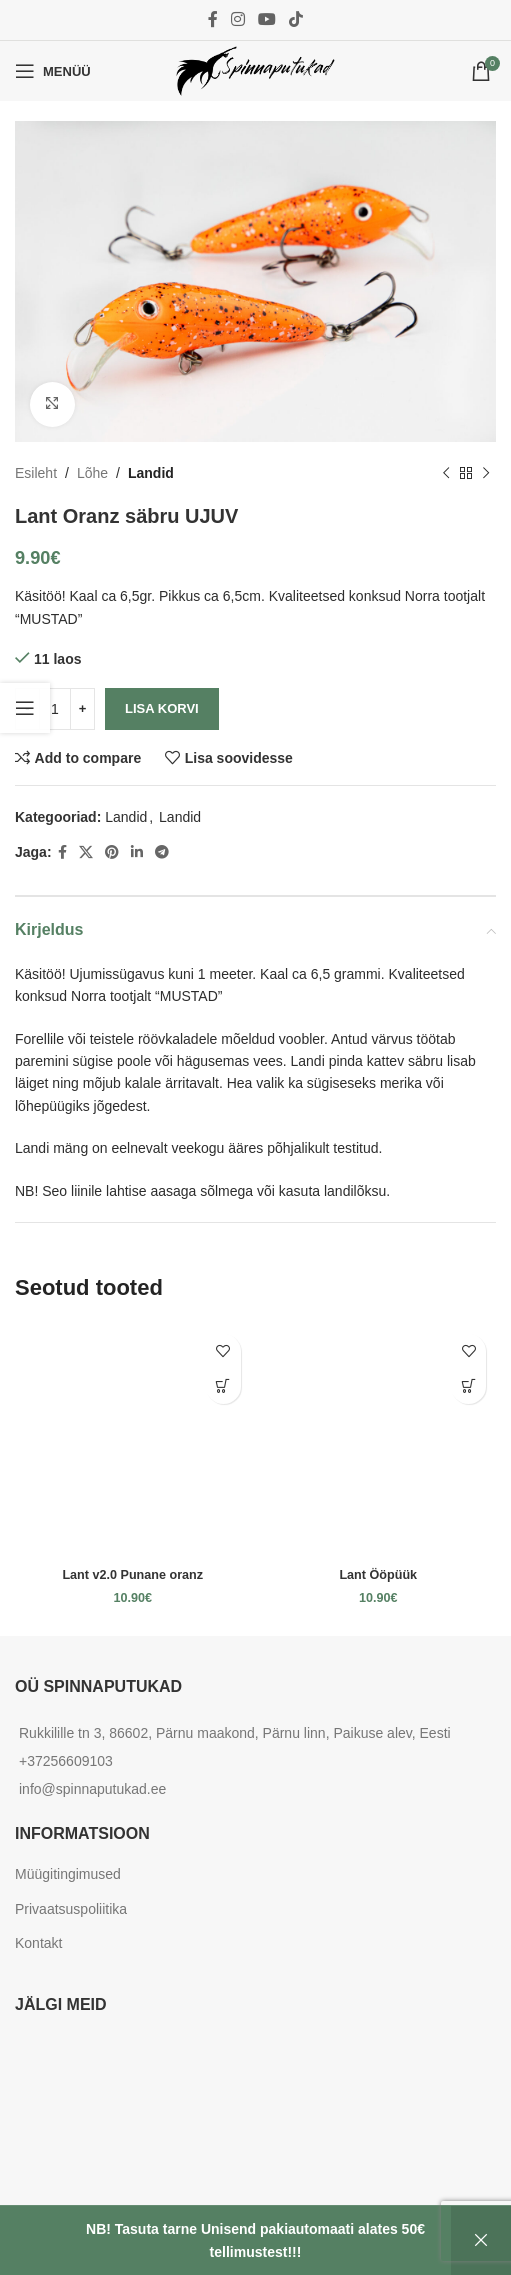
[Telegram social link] (162, 851)
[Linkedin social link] (137, 851)
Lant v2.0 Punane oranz (132, 1575)
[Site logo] (256, 70)
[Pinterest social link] (112, 851)
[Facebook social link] (212, 19)
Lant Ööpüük (378, 1575)
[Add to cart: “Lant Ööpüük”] (468, 1386)
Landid (151, 473)
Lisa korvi (162, 708)
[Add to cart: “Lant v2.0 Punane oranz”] (223, 1386)
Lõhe (92, 473)
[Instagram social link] (237, 19)
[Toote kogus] (55, 708)
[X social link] (86, 851)
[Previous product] (446, 473)
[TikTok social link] (296, 19)
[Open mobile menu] (53, 71)
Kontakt (38, 1943)
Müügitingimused (68, 1874)
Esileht (36, 473)
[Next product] (486, 473)
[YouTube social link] (267, 19)
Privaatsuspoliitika (71, 1909)
